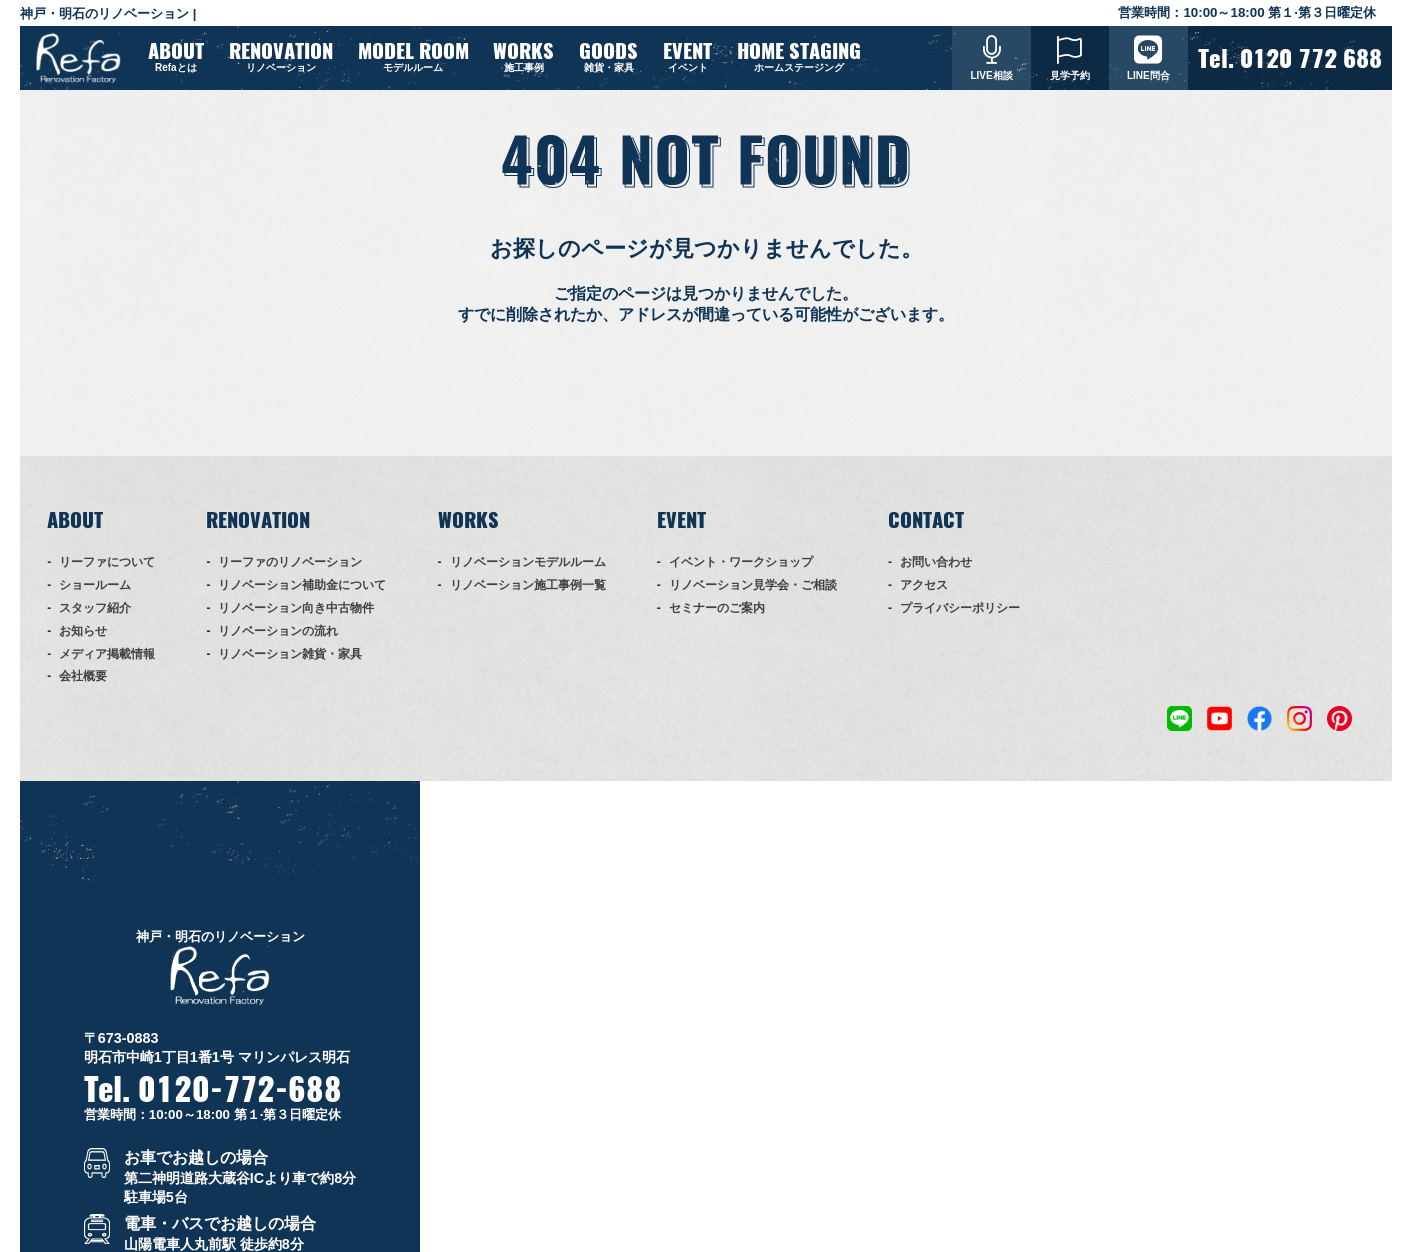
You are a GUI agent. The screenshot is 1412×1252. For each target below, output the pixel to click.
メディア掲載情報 (107, 666)
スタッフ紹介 (95, 621)
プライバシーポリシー (960, 621)
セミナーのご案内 (717, 621)
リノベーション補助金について (302, 598)
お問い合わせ (936, 575)
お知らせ (83, 643)
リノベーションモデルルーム (528, 575)
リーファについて (107, 575)
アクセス (924, 598)
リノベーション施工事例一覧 (528, 598)
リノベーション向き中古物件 (296, 621)
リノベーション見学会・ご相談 (753, 598)
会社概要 (83, 689)
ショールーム (95, 598)
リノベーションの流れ (278, 643)
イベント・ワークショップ (741, 575)
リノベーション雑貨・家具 (290, 666)
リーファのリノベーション (290, 575)
